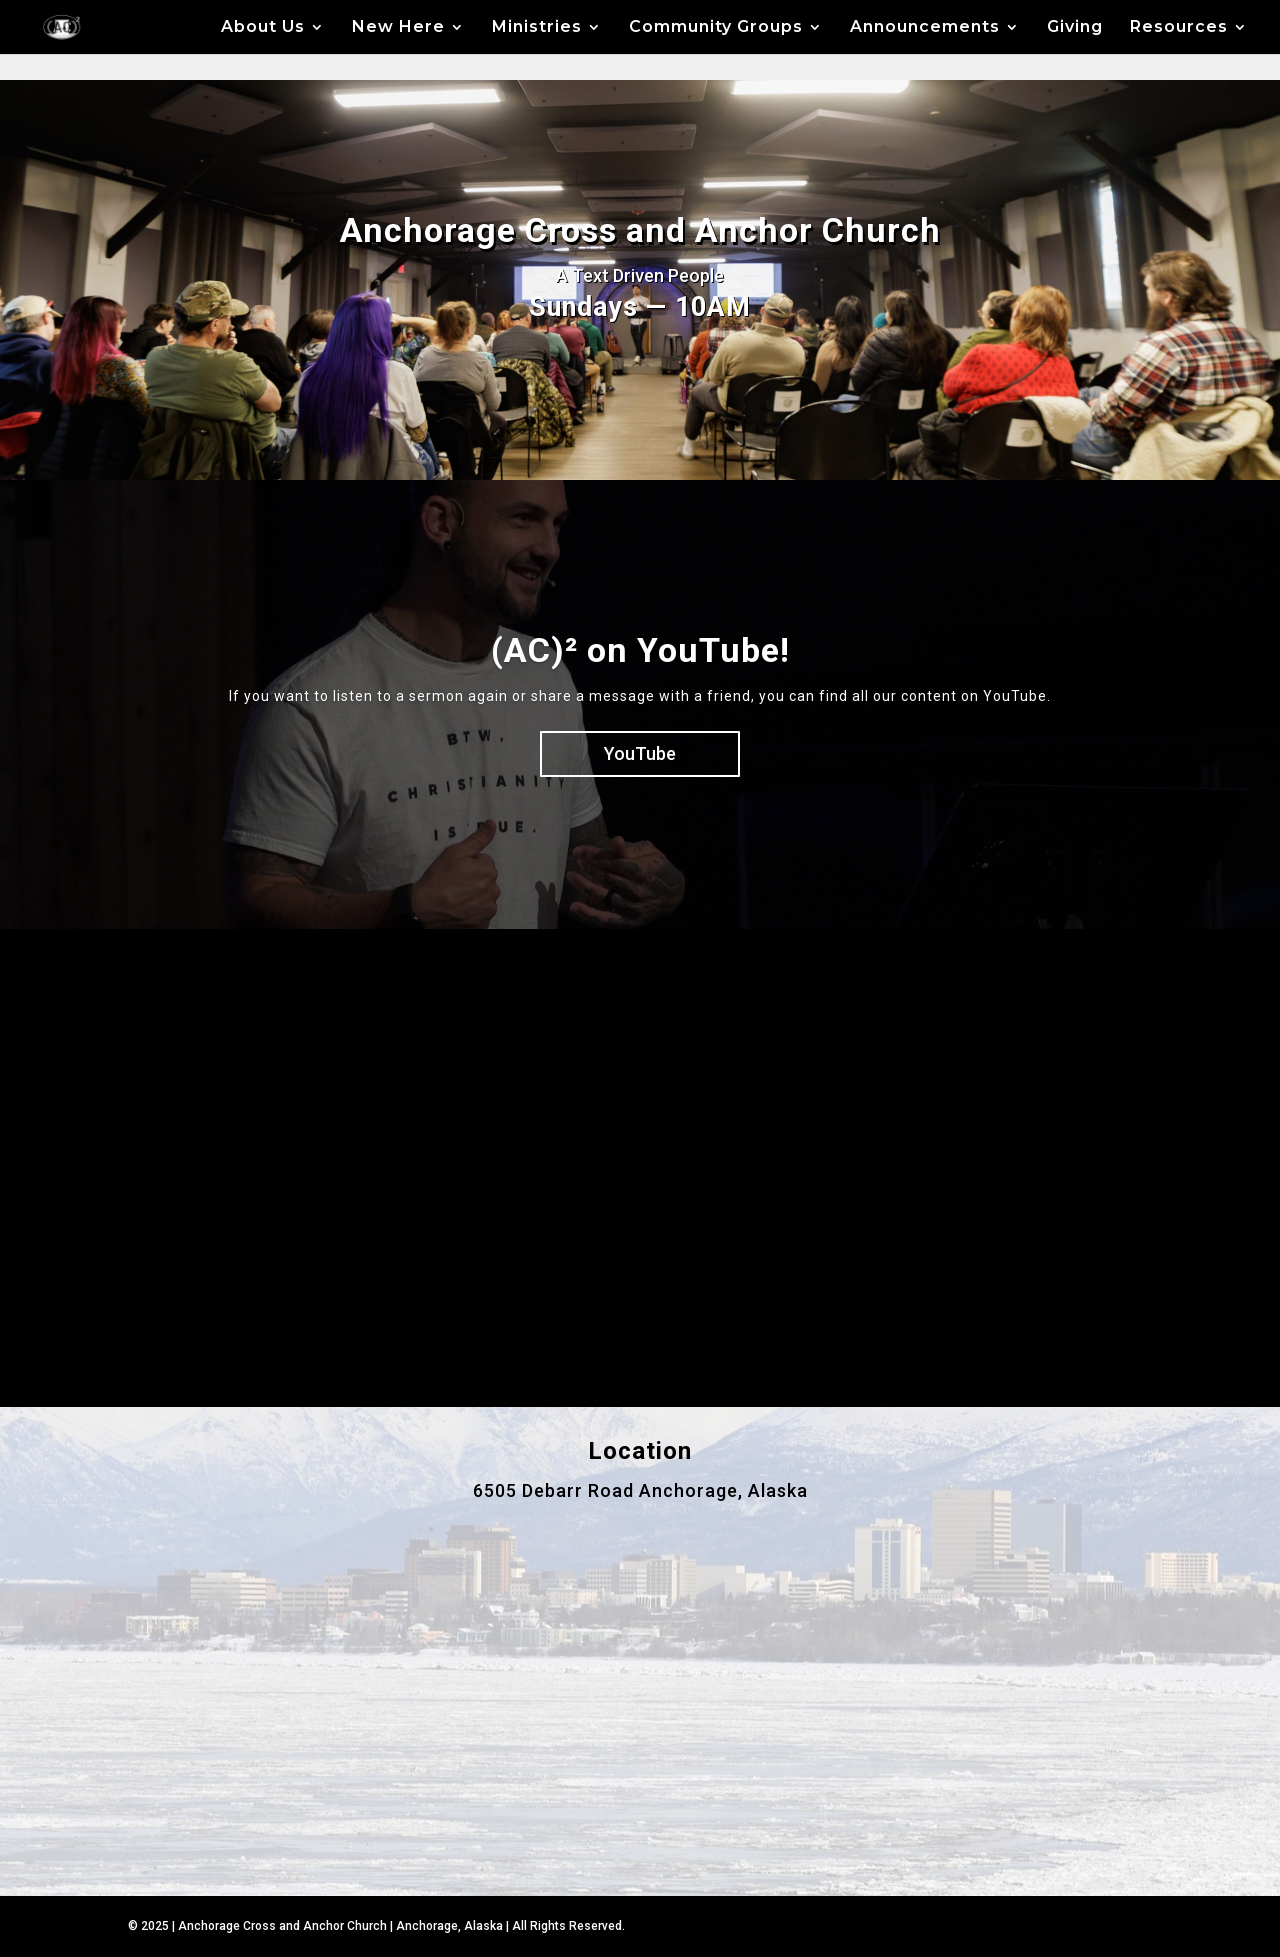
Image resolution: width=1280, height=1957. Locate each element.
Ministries (537, 28)
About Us (263, 28)
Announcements (925, 28)
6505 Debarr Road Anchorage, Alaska (640, 1490)
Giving (1075, 28)
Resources (1179, 28)
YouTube (640, 753)
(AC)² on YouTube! (640, 650)
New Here (398, 28)
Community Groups (716, 28)
